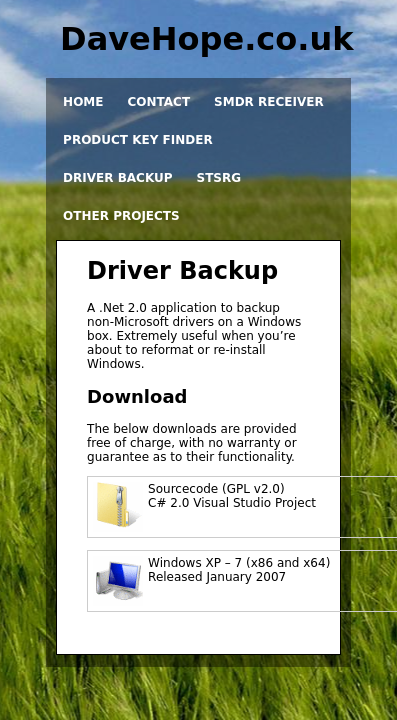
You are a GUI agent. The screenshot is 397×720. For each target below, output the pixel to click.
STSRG (219, 178)
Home (83, 102)
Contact (158, 102)
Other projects (121, 216)
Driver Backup (117, 178)
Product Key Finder (138, 140)
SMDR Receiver (269, 102)
